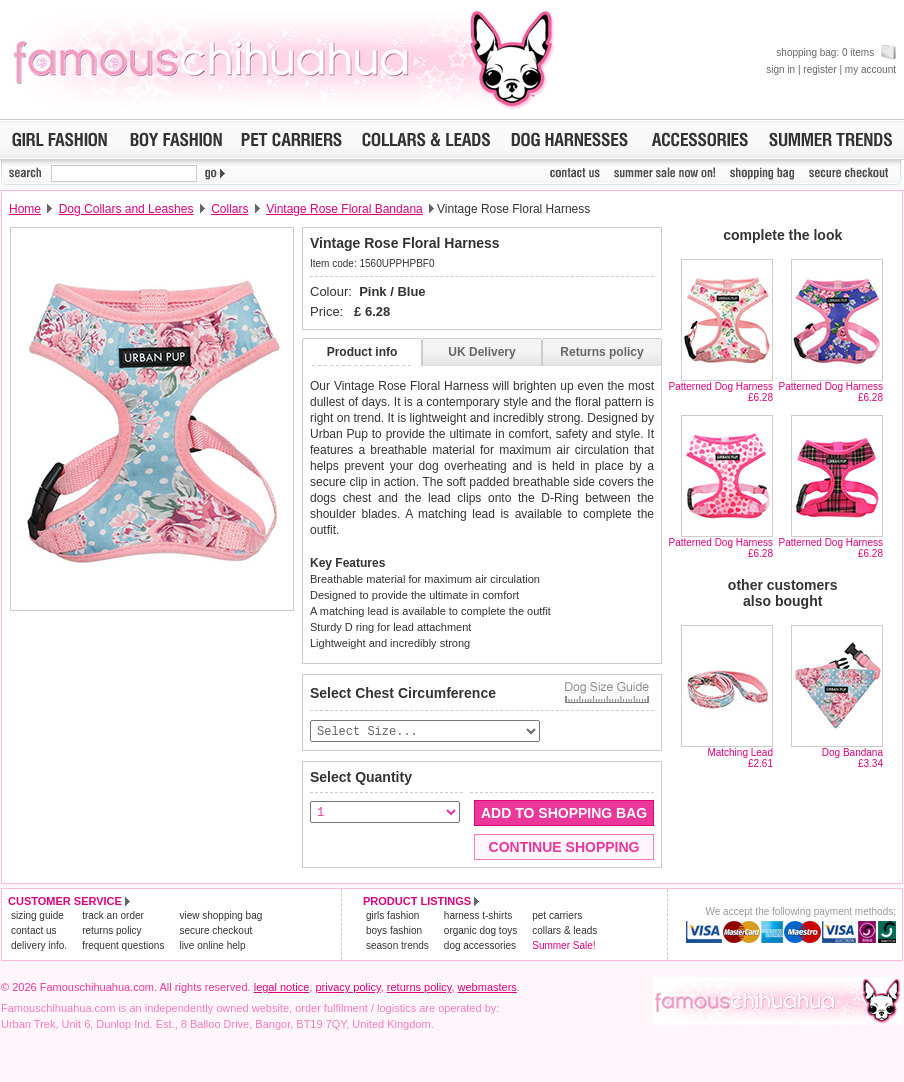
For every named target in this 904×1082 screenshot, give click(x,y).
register (819, 69)
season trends (397, 946)
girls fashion (392, 916)
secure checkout (215, 931)
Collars (229, 209)
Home (25, 209)
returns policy (111, 931)
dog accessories (480, 946)
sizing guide (37, 916)
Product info (362, 352)
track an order (113, 916)
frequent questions (123, 946)
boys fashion (394, 931)
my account (870, 69)
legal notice (282, 988)
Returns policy (601, 352)
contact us (34, 931)
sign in (780, 69)
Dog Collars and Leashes (126, 209)
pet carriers (557, 916)
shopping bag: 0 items (836, 52)
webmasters (487, 988)
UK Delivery (481, 352)
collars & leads (564, 931)
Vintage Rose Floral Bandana (344, 209)
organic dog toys (480, 931)
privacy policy (347, 988)
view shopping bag (220, 916)
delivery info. (39, 946)
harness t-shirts (478, 916)
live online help (212, 946)
